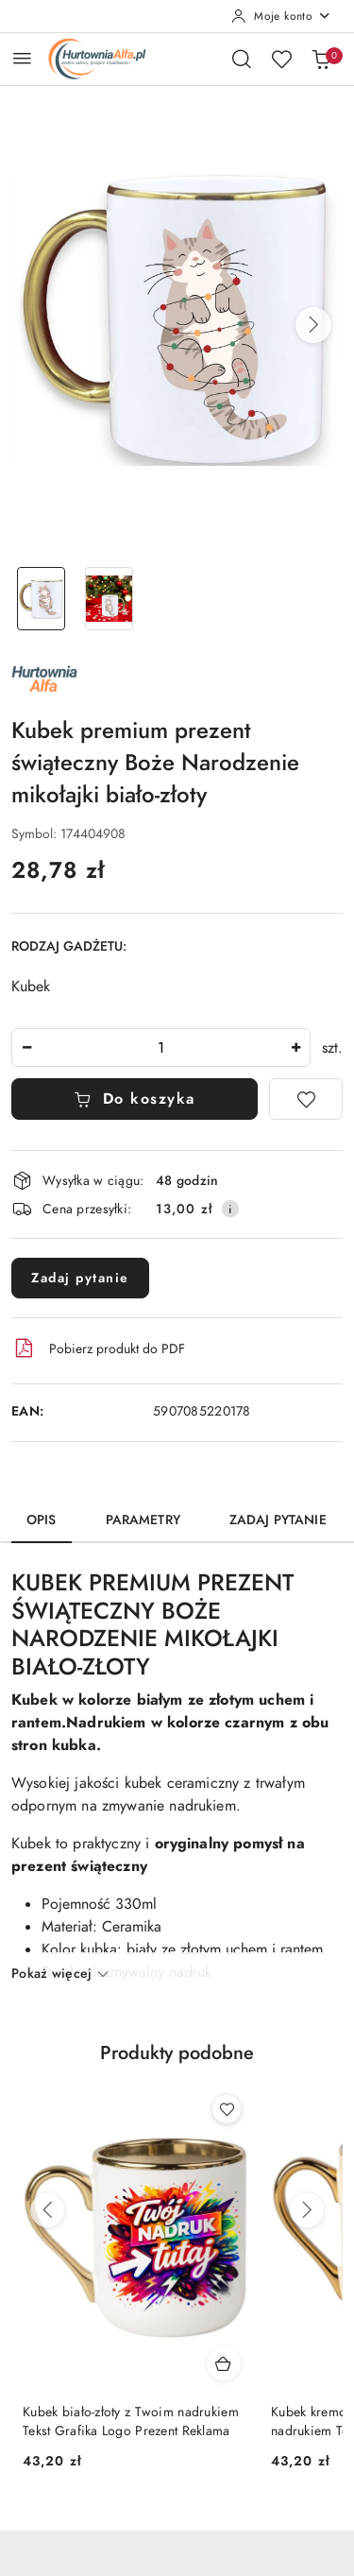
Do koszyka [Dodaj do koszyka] (134, 1099)
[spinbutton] (161, 1047)
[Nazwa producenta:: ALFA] (44, 677)
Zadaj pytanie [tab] (278, 1520)
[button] (313, 325)
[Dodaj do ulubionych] (306, 1099)
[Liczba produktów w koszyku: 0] (321, 59)
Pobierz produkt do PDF (98, 1348)
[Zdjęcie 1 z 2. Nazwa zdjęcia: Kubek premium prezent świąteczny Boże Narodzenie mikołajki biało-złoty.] (41, 598)
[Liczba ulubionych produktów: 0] (281, 59)
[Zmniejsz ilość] (26, 1047)
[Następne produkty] (307, 2210)
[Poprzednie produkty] (47, 2210)
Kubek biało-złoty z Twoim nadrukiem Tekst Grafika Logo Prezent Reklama (131, 2421)
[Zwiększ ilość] (295, 1047)
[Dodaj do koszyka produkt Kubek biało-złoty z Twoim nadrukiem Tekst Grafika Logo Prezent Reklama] (224, 2363)
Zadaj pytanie (80, 1278)
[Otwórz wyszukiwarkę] (241, 59)
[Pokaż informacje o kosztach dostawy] (230, 1208)
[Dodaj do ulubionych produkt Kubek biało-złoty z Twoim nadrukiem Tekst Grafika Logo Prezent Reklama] (226, 2109)
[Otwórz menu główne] (22, 58)
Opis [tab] (41, 1520)
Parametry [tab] (143, 1520)
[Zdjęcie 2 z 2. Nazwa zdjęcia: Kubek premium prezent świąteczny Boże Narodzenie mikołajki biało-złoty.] (109, 598)
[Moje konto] (281, 16)
